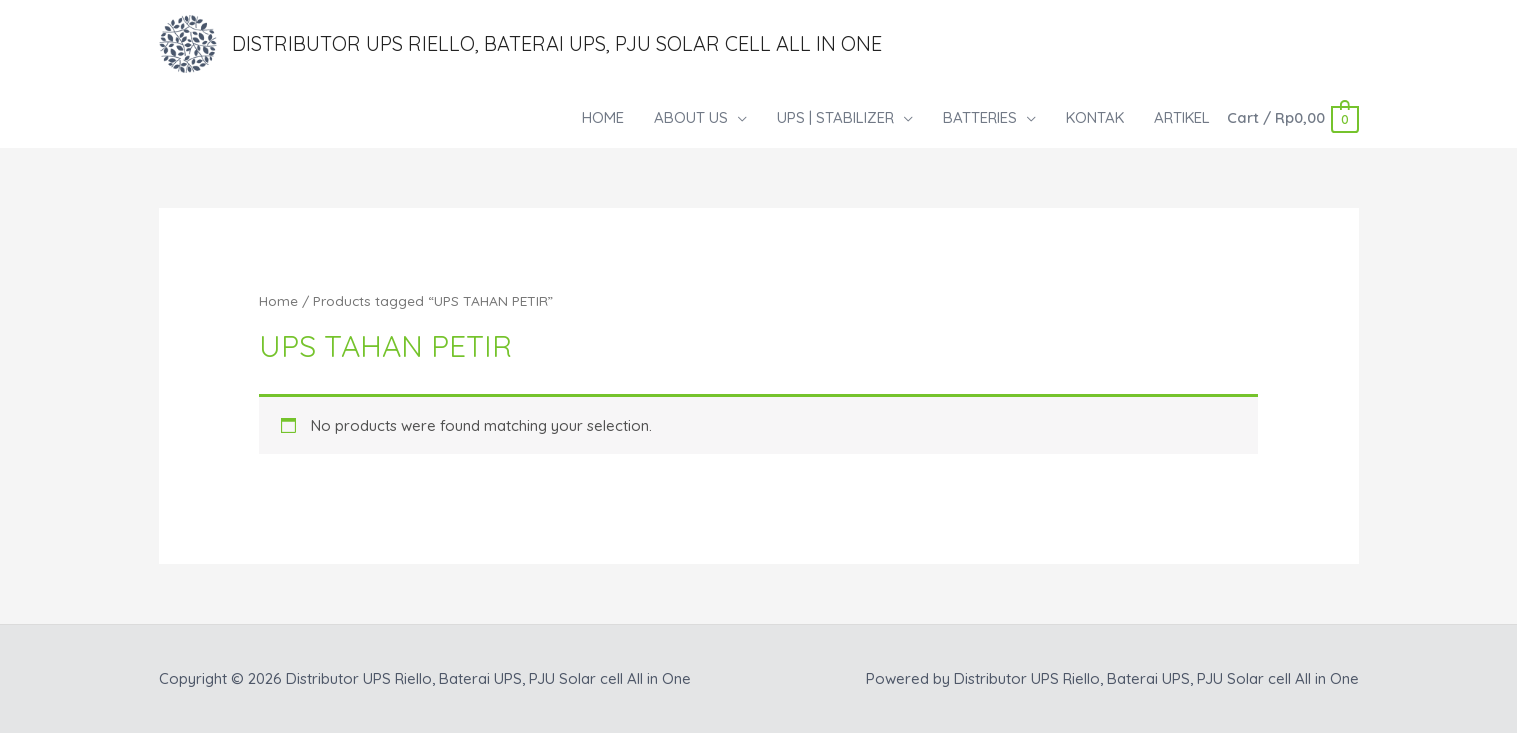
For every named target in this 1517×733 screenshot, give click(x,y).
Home (278, 300)
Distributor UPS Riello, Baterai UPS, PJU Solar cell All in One (557, 43)
